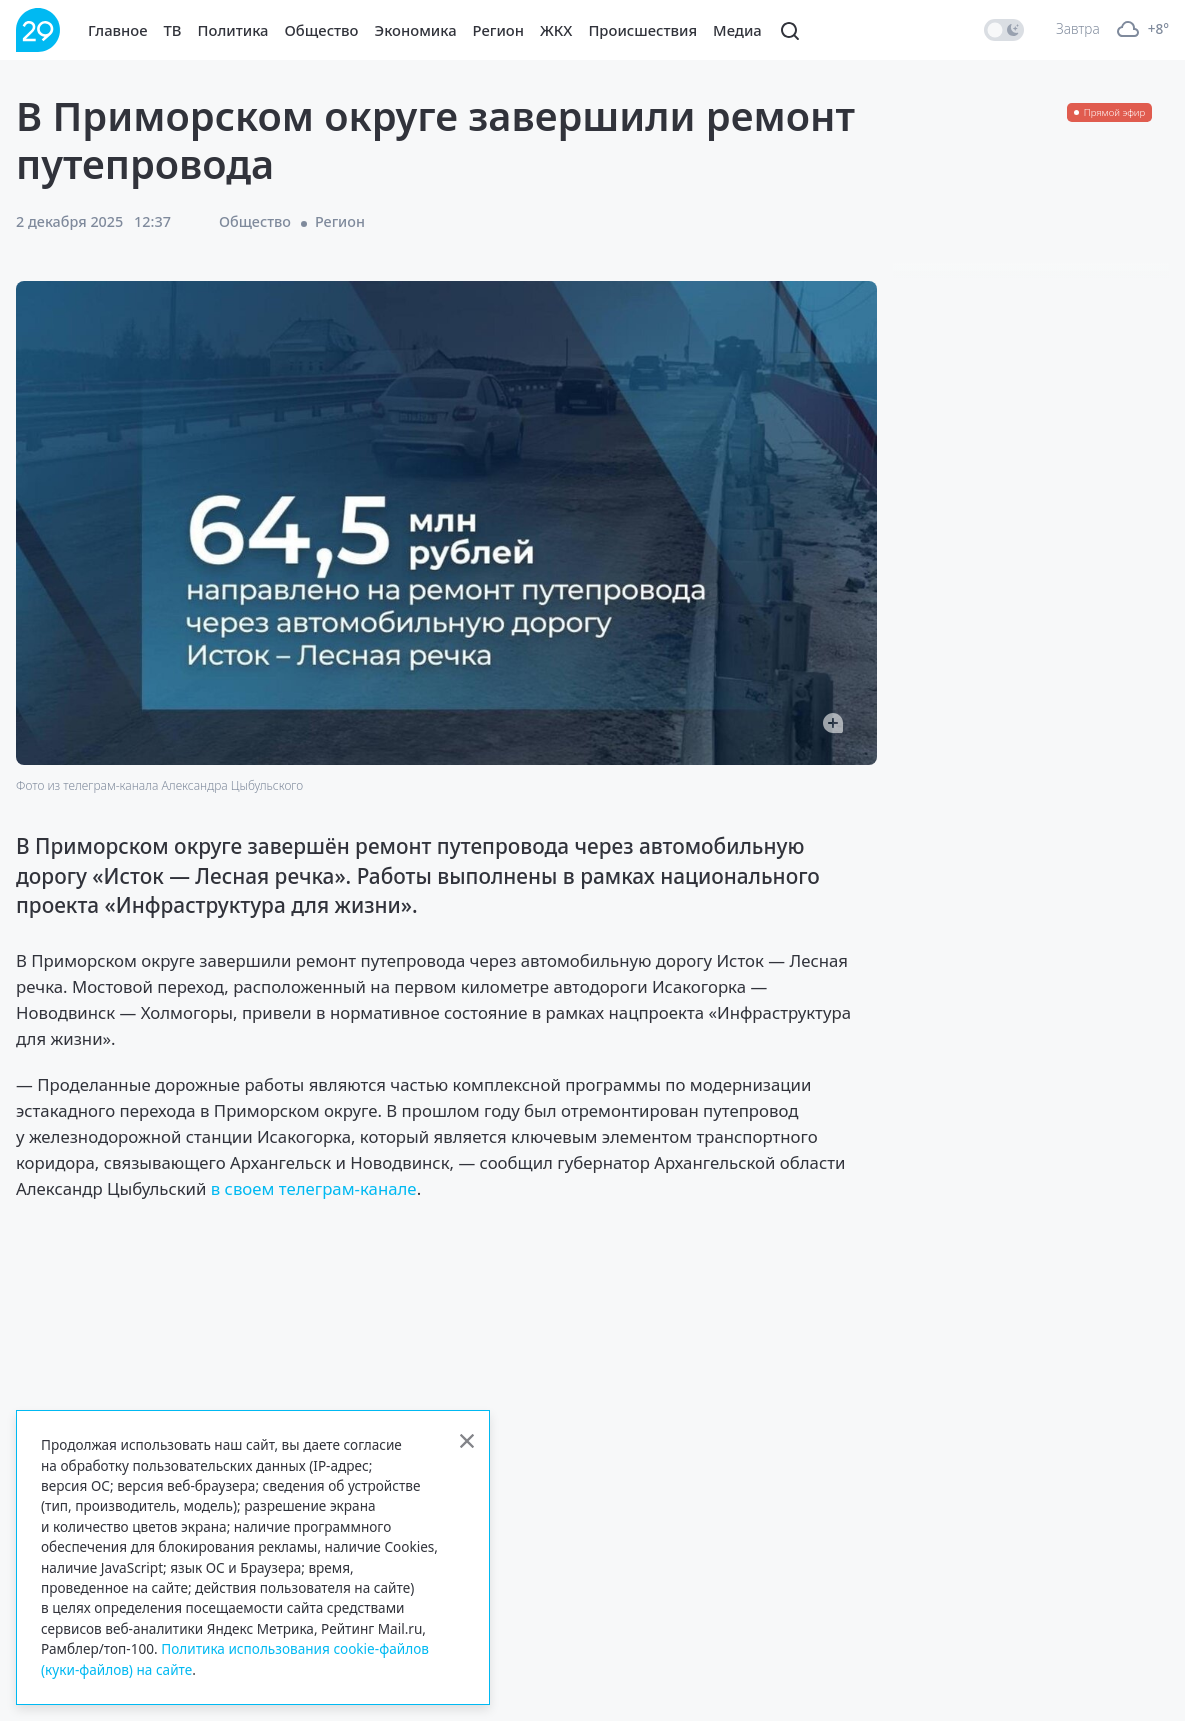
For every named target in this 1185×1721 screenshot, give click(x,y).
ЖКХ (556, 30)
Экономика (416, 30)
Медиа (737, 30)
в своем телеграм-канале (314, 1188)
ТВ (173, 30)
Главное (118, 30)
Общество (322, 30)
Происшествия (642, 30)
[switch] (1004, 30)
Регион (498, 30)
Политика (233, 30)
